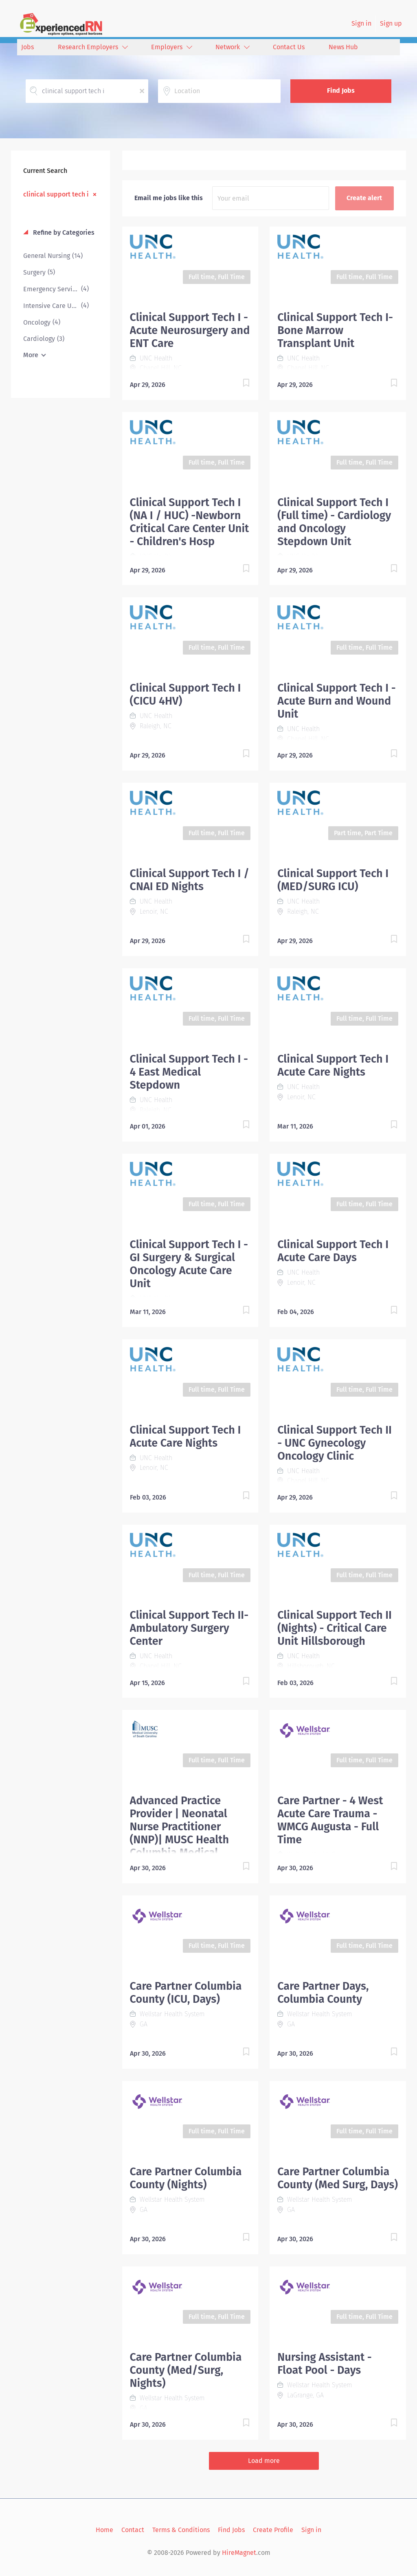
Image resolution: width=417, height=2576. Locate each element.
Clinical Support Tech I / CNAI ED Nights (190, 880)
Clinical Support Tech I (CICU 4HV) (185, 694)
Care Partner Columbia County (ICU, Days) (186, 1993)
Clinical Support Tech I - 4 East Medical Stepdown (189, 1072)
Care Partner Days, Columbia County (323, 1993)
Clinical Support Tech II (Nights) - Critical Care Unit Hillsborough (334, 1628)
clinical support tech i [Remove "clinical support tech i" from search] (56, 194)
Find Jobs (341, 90)
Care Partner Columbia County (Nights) (186, 2178)
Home (104, 2530)
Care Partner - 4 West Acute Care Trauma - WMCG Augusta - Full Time (330, 1820)
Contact (132, 2530)
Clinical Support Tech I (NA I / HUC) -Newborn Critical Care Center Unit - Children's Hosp (189, 522)
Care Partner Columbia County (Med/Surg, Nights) (186, 2370)
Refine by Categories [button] (62, 232)
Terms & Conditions (181, 2530)
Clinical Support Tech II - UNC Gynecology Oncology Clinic (334, 1443)
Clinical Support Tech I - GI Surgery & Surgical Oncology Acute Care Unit (189, 1264)
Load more (264, 2461)
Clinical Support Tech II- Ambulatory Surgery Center (189, 1628)
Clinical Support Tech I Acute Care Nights (332, 1065)
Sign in (361, 23)
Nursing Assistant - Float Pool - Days (324, 2364)
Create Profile (273, 2530)
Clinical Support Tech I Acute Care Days (332, 1251)
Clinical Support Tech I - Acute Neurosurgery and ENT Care (190, 330)
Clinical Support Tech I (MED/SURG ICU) (332, 880)
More (30, 355)
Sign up (391, 23)
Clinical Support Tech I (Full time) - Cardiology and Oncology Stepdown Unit (334, 522)
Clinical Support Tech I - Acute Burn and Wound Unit (336, 700)
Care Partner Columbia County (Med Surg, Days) (337, 2178)
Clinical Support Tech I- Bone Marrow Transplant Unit (335, 330)
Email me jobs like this (168, 198)
